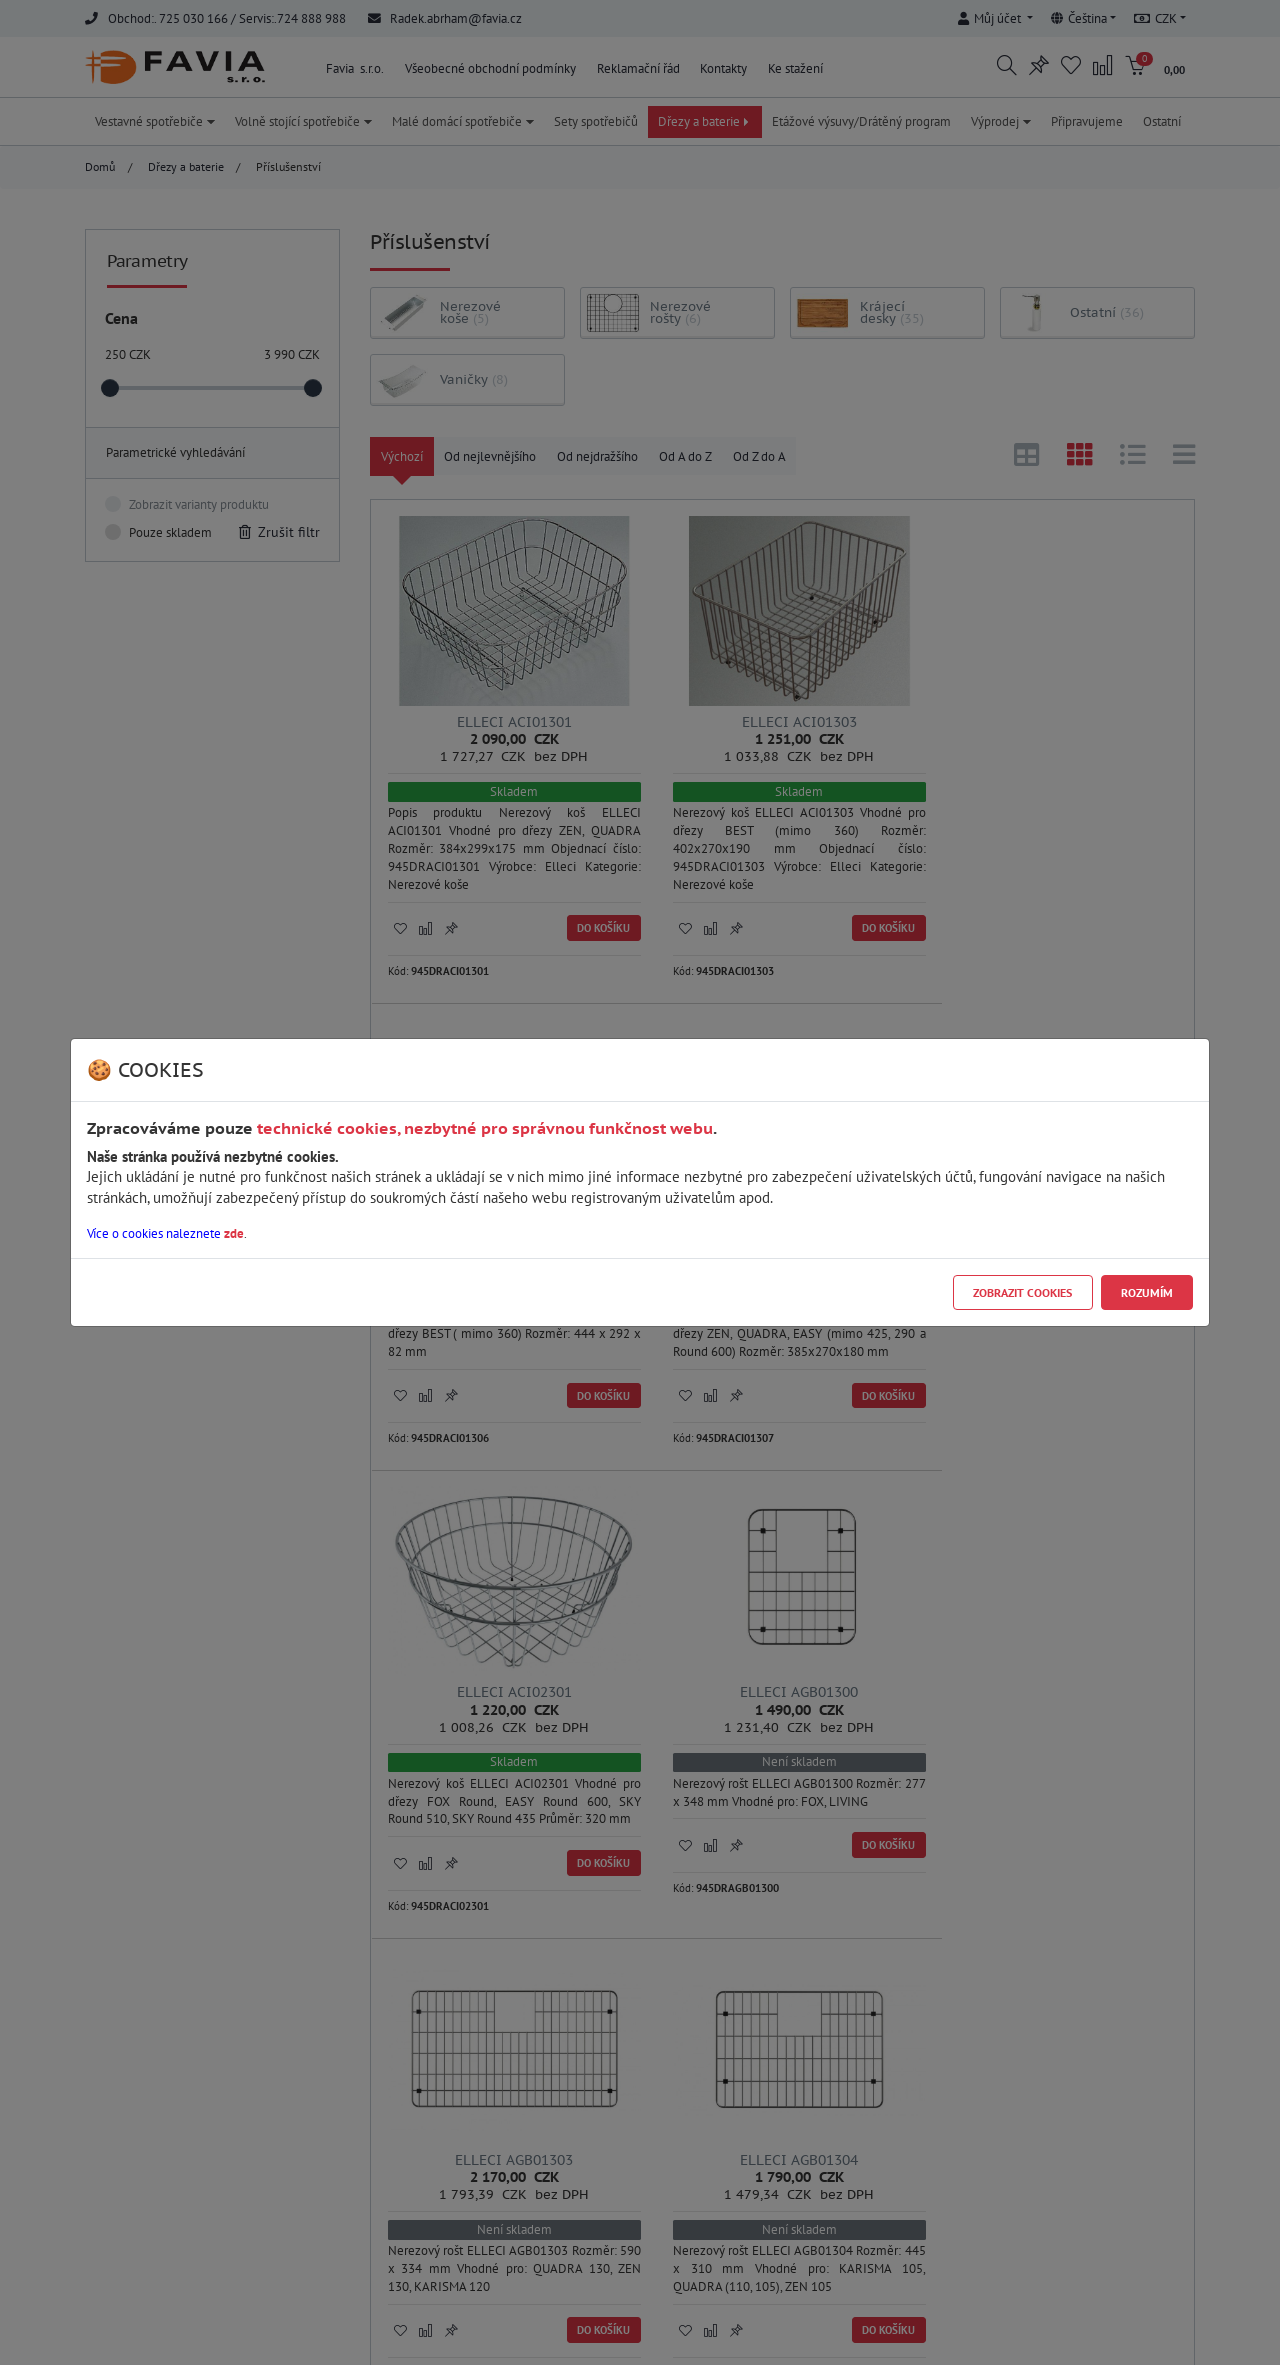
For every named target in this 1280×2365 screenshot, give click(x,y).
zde (234, 1233)
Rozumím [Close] (1147, 1292)
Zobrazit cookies (1022, 1292)
